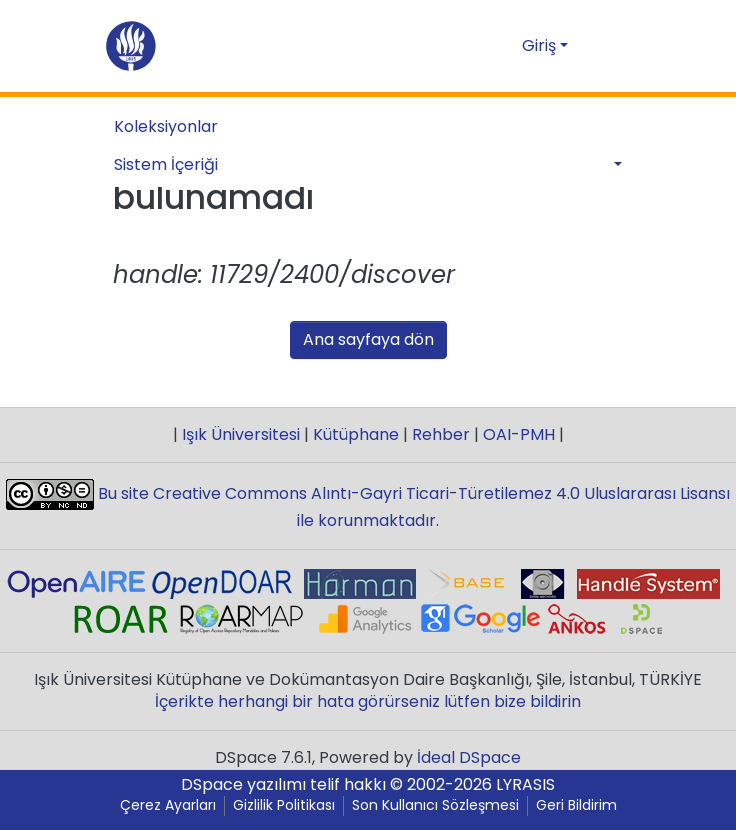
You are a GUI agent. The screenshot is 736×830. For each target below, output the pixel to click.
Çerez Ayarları (168, 805)
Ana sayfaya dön (368, 339)
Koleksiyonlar (166, 126)
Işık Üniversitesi (241, 434)
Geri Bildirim (576, 805)
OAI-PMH (519, 434)
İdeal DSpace (469, 757)
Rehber (441, 434)
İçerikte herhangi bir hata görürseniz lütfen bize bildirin (368, 701)
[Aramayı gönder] (474, 46)
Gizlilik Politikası (284, 805)
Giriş (539, 45)
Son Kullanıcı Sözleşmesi (435, 805)
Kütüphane (356, 434)
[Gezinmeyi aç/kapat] (610, 46)
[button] (503, 46)
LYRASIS (525, 784)
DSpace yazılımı (243, 784)
